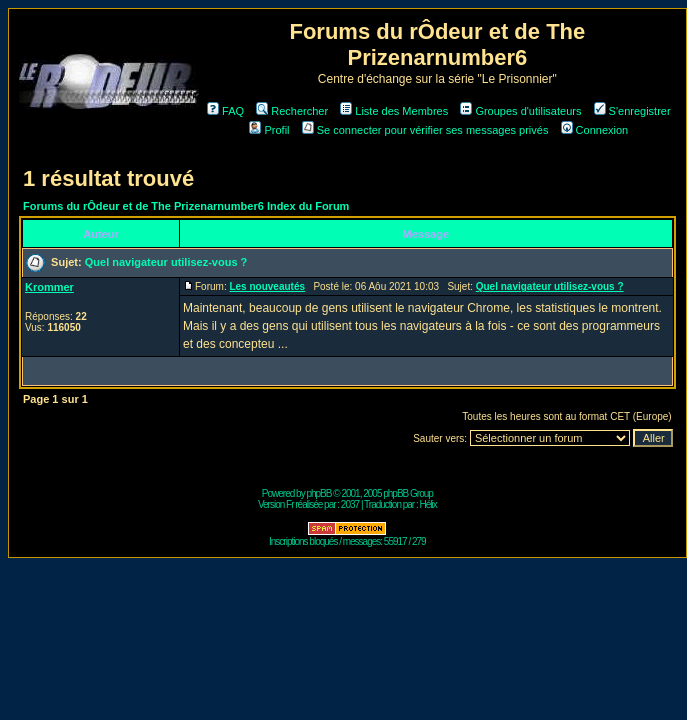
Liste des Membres (394, 111)
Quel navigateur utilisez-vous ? (166, 262)
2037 (350, 504)
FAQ (225, 111)
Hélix (428, 504)
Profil (269, 130)
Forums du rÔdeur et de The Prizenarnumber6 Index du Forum (186, 206)
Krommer (49, 287)
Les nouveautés (267, 286)
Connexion (595, 130)
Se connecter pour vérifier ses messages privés (425, 130)
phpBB (318, 493)
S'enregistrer (632, 111)
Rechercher (292, 111)
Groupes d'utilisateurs (520, 111)
